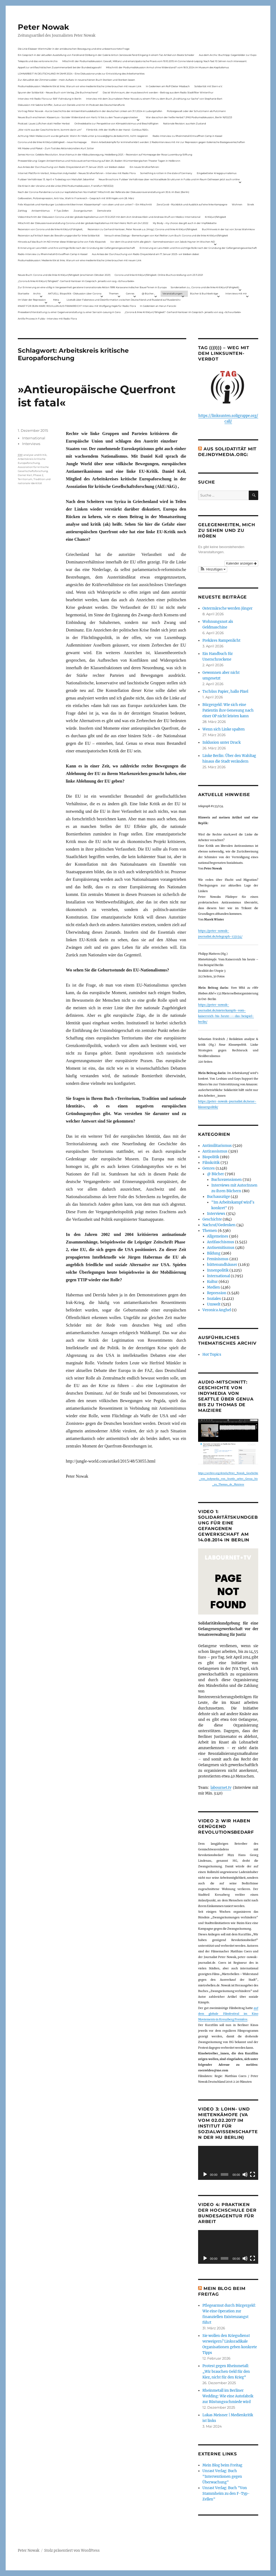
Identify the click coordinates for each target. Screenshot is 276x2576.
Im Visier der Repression (32, 299)
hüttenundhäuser (222, 1264)
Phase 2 (38, 475)
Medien (213, 1287)
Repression (216, 1293)
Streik (250, 204)
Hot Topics (211, 1354)
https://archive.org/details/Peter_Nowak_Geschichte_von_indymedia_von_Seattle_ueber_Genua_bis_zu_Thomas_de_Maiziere (228, 1479)
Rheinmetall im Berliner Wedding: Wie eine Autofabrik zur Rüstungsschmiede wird (227, 2396)
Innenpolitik (218, 1270)
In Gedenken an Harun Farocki (158, 305)
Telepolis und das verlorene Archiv (38, 61)
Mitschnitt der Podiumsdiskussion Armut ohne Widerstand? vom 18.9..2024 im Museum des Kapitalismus (167, 67)
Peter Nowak (43, 27)
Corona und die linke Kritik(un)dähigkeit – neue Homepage (52, 142)
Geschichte (212, 1219)
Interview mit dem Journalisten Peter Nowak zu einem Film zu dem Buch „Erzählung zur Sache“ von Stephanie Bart (154, 98)
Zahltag (22, 210)
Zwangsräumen (83, 210)
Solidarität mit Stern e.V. (208, 86)
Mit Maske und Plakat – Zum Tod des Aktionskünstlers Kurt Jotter (56, 148)
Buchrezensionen (226, 1179)
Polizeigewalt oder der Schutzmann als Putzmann (196, 111)
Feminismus (218, 1259)
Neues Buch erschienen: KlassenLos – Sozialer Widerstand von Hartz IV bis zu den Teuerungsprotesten (78, 117)
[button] (212, 569)
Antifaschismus (220, 1242)
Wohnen (237, 204)
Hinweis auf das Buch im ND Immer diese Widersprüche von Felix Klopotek (62, 241)
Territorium (25, 479)
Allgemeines (217, 1236)
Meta (56, 299)
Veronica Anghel (216, 1310)
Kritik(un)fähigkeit (215, 216)
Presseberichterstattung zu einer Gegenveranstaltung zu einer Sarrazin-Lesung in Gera (69, 312)
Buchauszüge (218, 1196)
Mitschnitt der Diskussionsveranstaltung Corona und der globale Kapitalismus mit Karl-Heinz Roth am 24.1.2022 (83, 223)
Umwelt (213, 1304)
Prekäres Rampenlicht (221, 640)
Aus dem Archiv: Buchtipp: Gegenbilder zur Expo (228, 54)
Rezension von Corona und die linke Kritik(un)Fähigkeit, (50, 229)
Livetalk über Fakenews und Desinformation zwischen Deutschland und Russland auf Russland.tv (124, 299)
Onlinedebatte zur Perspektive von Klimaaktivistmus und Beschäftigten (116, 123)
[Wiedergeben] (205, 2174)
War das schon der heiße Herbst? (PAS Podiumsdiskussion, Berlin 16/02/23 (189, 117)
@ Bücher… (148, 293)
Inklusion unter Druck (221, 742)
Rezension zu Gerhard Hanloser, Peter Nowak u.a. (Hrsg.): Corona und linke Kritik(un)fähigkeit (142, 229)
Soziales (214, 1298)
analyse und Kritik (35, 454)
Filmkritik (211, 1162)
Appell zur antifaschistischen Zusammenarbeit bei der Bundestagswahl (59, 67)
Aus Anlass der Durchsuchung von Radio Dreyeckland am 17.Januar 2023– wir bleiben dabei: (71, 166)
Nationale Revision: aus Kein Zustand (184, 123)
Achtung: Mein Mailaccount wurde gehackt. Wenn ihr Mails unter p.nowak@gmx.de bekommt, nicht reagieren (83, 135)
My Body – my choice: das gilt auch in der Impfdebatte (184, 223)
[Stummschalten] (245, 2174)
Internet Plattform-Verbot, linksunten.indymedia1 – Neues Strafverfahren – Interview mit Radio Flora (77, 173)
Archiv (37, 293)
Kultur (212, 1281)
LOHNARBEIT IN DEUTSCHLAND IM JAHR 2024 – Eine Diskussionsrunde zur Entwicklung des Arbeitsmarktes (81, 73)
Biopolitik (210, 1157)
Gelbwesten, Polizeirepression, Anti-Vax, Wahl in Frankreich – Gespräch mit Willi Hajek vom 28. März (76, 198)
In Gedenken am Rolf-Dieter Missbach (168, 86)
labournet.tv (221, 1787)
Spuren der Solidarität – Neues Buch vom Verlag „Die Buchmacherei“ (58, 92)
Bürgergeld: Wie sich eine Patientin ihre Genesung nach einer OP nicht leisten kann (228, 710)
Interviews (31, 443)
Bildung (213, 1253)
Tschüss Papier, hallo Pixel (225, 691)
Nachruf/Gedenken (219, 1225)
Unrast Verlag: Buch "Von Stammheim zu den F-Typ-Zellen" (226, 2494)
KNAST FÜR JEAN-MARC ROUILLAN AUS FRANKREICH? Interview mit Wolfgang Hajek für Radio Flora (77, 305)
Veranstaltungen (172, 293)
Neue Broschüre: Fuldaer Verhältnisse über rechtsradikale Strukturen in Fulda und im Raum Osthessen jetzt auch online (169, 179)
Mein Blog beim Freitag (222, 2465)
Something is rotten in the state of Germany (166, 173)
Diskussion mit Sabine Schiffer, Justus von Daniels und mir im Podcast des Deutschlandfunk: (71, 104)
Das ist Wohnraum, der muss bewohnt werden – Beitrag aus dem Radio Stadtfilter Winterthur (158, 92)
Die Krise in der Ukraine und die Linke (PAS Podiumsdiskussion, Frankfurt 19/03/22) (65, 185)
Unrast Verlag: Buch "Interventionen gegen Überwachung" (222, 2477)
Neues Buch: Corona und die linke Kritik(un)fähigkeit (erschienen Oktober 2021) (64, 274)
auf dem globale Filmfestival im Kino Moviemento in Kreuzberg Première (228, 2013)
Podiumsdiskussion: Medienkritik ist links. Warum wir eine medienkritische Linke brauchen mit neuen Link (79, 86)
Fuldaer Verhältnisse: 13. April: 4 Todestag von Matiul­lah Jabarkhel (56, 179)
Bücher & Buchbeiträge (204, 293)
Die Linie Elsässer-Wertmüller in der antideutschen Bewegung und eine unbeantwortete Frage (73, 48)
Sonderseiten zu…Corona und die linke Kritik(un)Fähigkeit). (205, 287)
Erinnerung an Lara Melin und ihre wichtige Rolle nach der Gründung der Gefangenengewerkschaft (76, 247)
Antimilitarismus (217, 1145)
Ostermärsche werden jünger (227, 608)
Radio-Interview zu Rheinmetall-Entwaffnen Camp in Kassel (187, 135)
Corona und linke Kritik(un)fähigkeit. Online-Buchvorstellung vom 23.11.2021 (159, 274)
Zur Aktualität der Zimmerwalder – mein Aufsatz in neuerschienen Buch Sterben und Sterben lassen (76, 79)
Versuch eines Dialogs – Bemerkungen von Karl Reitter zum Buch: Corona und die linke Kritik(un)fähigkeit (166, 235)
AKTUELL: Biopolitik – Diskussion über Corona (74, 293)
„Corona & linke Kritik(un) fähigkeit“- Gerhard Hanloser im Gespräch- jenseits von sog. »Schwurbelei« (76, 281)
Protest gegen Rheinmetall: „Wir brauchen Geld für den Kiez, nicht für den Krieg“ (226, 2372)
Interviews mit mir (236, 293)
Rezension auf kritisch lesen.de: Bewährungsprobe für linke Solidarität (59, 235)
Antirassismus (214, 1151)
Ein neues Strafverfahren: (144, 166)
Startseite (23, 293)
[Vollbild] (252, 2174)
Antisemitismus (41, 210)
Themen (114, 293)
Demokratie (104, 210)
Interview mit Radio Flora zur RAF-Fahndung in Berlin (49, 98)
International (33, 438)
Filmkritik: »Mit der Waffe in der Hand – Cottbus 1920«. (117, 129)
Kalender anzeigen (241, 563)
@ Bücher (215, 1174)
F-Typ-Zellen (61, 210)
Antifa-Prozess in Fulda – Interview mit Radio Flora (47, 318)
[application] (228, 2163)
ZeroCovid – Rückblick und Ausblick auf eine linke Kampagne (192, 204)
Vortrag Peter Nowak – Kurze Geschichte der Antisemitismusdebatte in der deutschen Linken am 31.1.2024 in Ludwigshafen (90, 111)
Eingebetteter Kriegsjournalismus (216, 173)
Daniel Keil (25, 475)
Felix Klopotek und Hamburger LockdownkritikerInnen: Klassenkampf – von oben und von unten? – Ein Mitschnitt (85, 204)
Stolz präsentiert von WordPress (72, 2550)
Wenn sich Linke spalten (223, 729)
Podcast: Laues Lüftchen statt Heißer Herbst (44, 123)
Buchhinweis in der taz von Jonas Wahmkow (228, 229)
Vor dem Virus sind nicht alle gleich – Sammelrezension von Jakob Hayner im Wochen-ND (162, 241)
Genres (130, 293)
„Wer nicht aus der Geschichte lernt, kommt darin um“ (50, 129)
